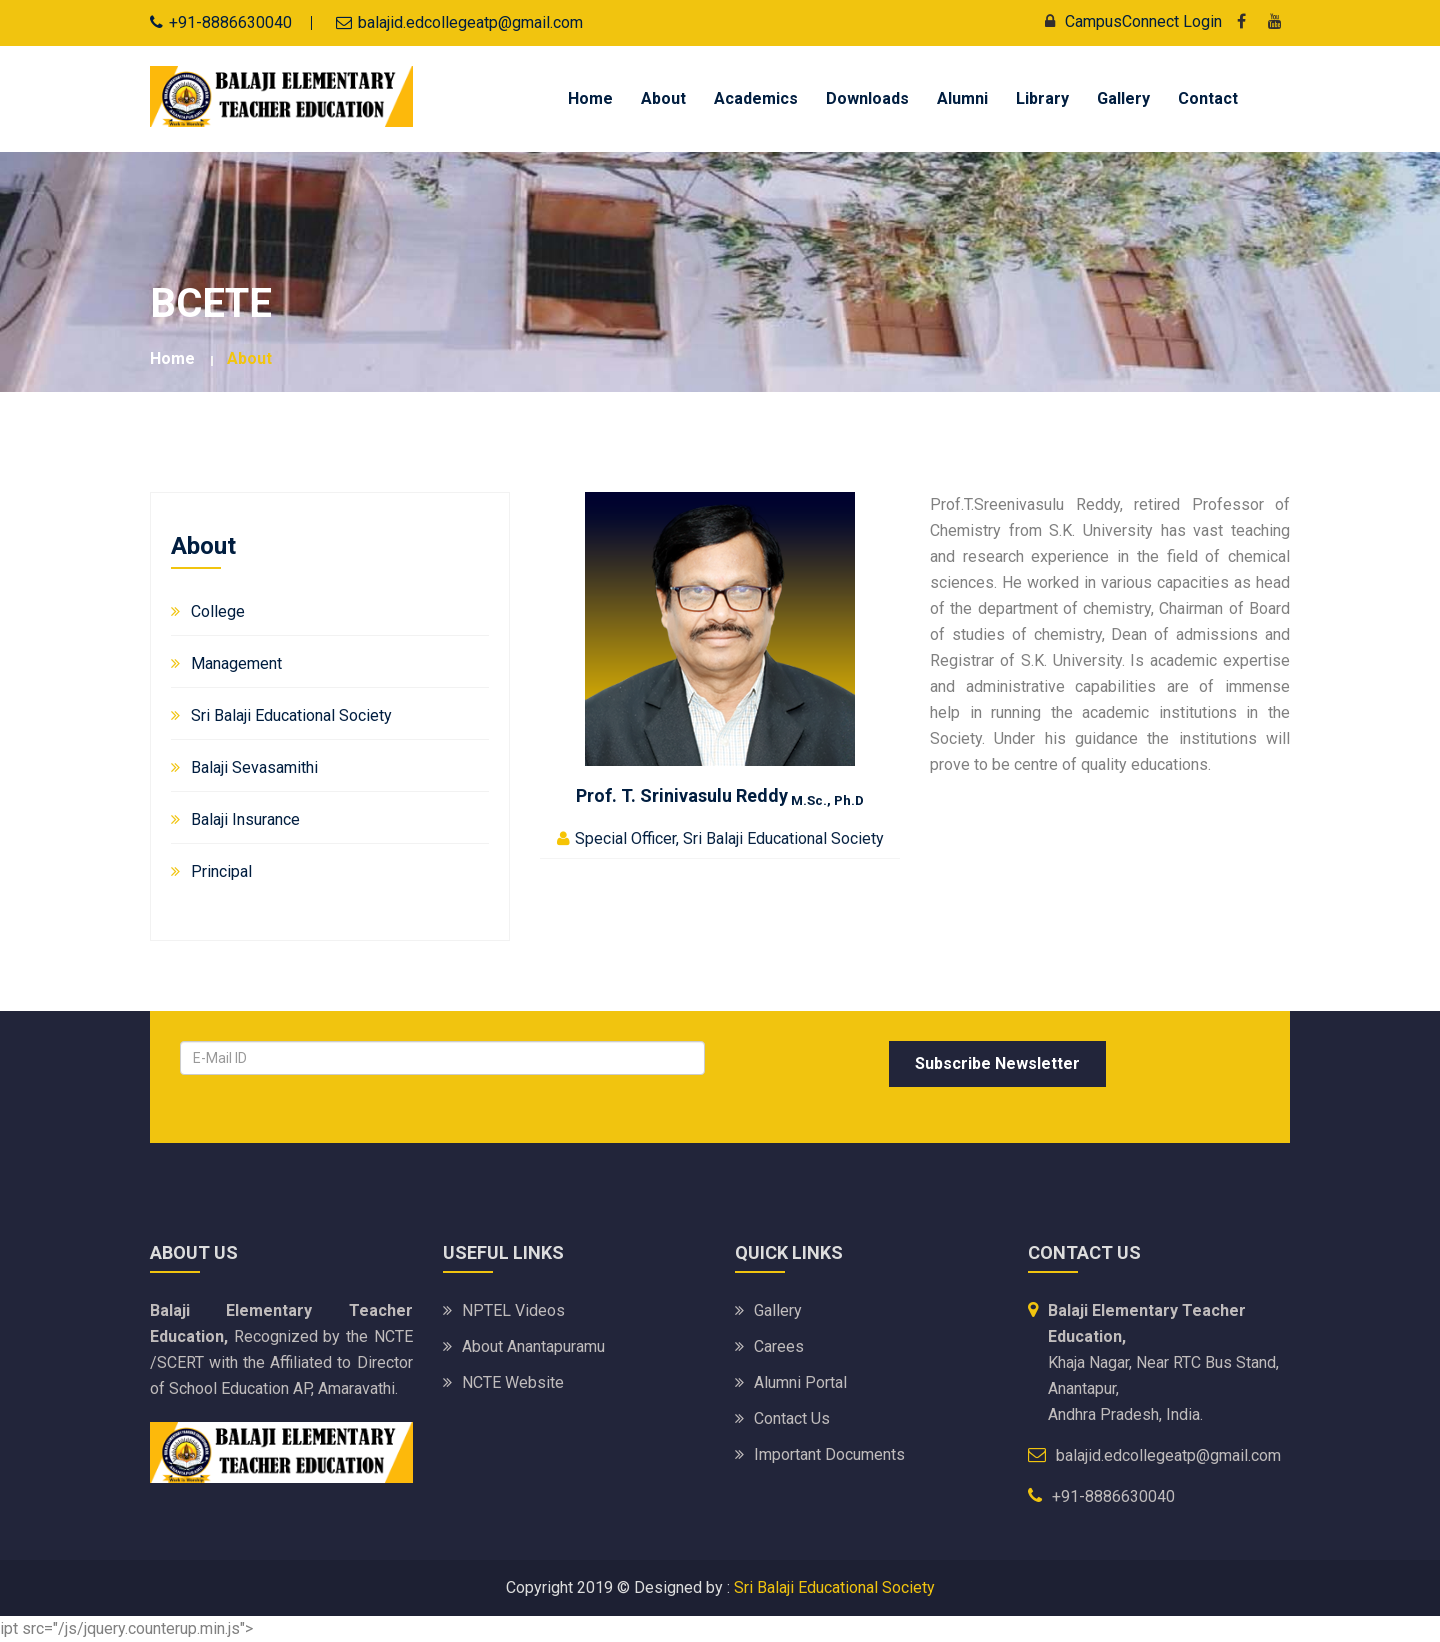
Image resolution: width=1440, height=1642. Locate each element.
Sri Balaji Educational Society (291, 715)
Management (236, 663)
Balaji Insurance (245, 819)
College (218, 611)
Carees (779, 1346)
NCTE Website (513, 1382)
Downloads (867, 98)
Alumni (962, 98)
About (663, 98)
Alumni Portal (800, 1382)
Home (590, 98)
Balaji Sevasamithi (254, 767)
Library (1042, 98)
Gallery (1123, 98)
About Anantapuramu (533, 1346)
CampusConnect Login (1128, 21)
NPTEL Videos (513, 1310)
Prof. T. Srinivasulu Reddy (720, 795)
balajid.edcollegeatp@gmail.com (470, 22)
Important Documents (829, 1454)
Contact (1208, 98)
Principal (221, 871)
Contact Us (792, 1418)
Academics (756, 98)
